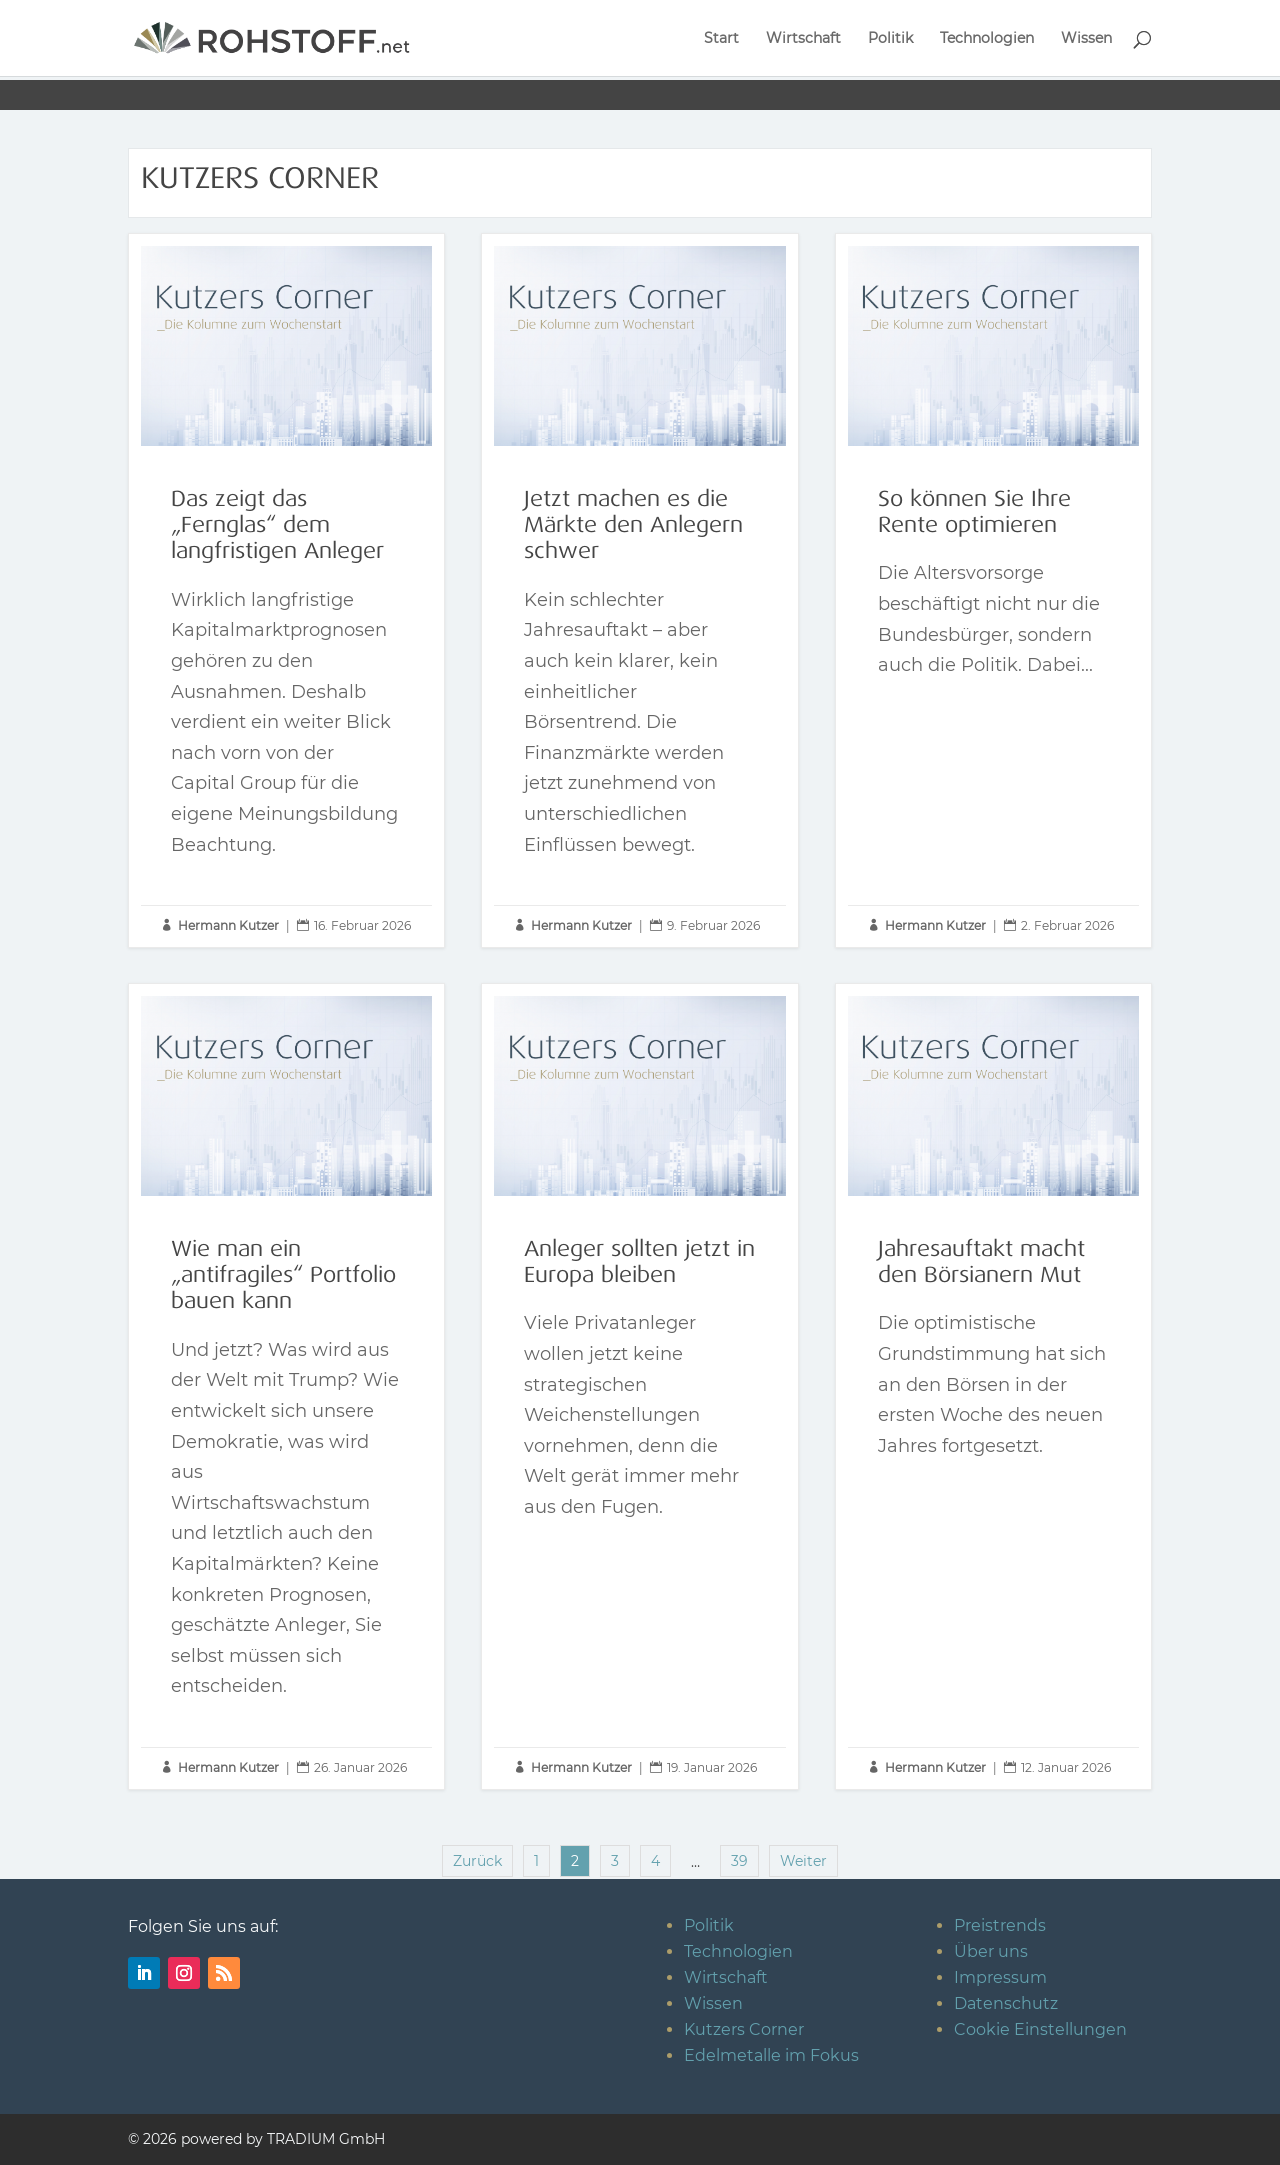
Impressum (1000, 1977)
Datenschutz (1006, 2003)
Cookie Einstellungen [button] (1040, 2029)
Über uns (991, 1951)
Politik (890, 39)
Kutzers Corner (744, 2029)
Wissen (1086, 39)
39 (739, 1861)
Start (721, 39)
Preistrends (1000, 1925)
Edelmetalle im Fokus (771, 2055)
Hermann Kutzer (228, 925)
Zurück (477, 1861)
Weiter (803, 1861)
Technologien (987, 39)
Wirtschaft (803, 39)
